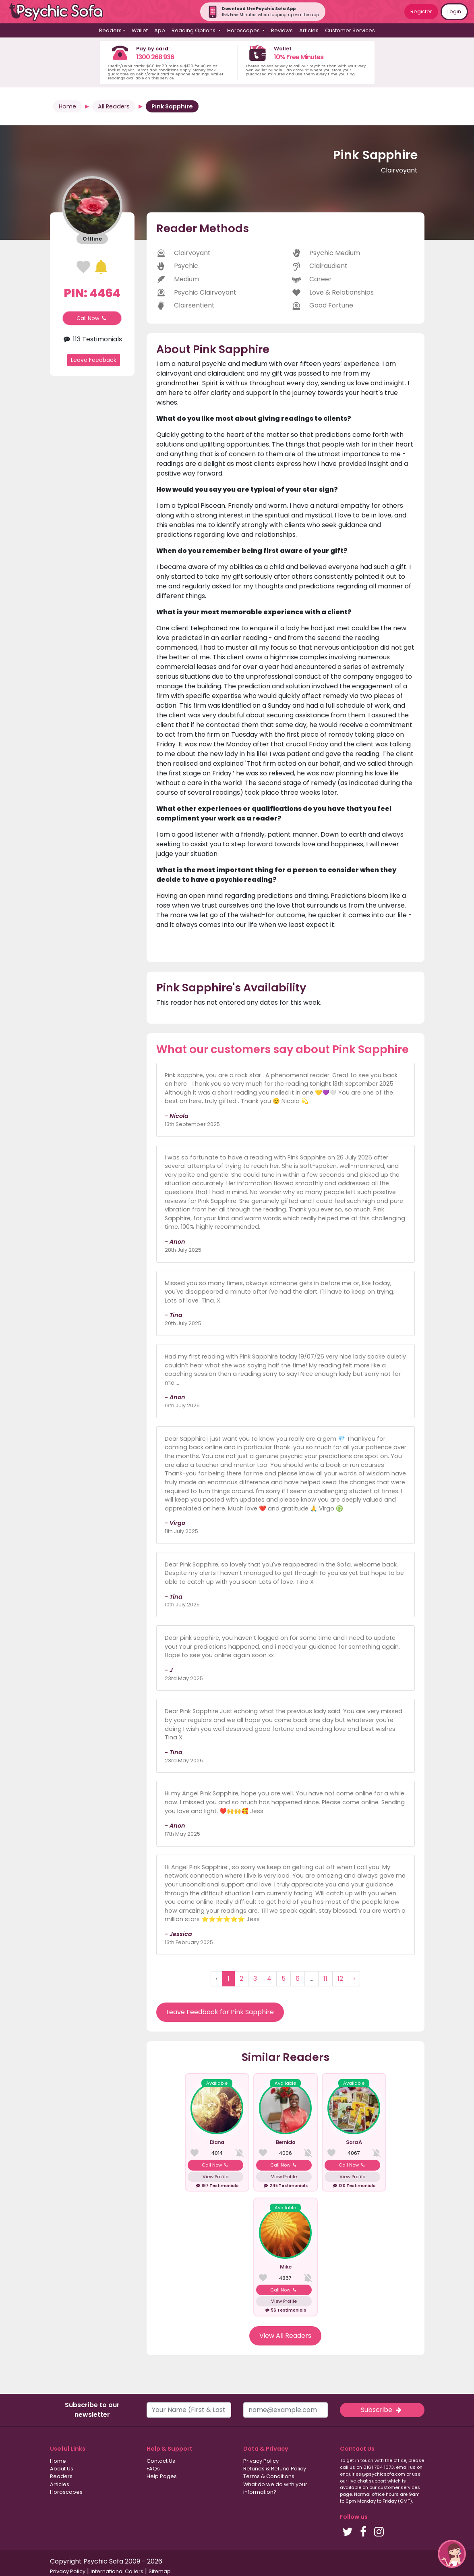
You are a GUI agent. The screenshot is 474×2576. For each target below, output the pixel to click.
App (159, 30)
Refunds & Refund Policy (274, 2468)
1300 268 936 (155, 57)
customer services (399, 2487)
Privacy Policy (261, 2461)
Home (67, 106)
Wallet (140, 30)
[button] (452, 2554)
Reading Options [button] (194, 30)
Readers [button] (110, 30)
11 (325, 1978)
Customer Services (350, 30)
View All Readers (285, 2335)
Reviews (282, 30)
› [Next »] (354, 1978)
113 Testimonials (92, 339)
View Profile (215, 2176)
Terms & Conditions (268, 2476)
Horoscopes (66, 2492)
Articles (309, 30)
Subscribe (382, 2409)
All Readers (114, 106)
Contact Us (161, 2461)
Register (421, 11)
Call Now (92, 318)
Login (454, 11)
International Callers (117, 2571)
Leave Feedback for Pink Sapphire (220, 2012)
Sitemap (160, 2571)
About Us (61, 2468)
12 (340, 1978)
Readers (61, 2476)
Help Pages (162, 2476)
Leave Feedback (93, 360)
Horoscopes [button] (244, 30)
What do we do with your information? (275, 2488)
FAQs (153, 2468)
